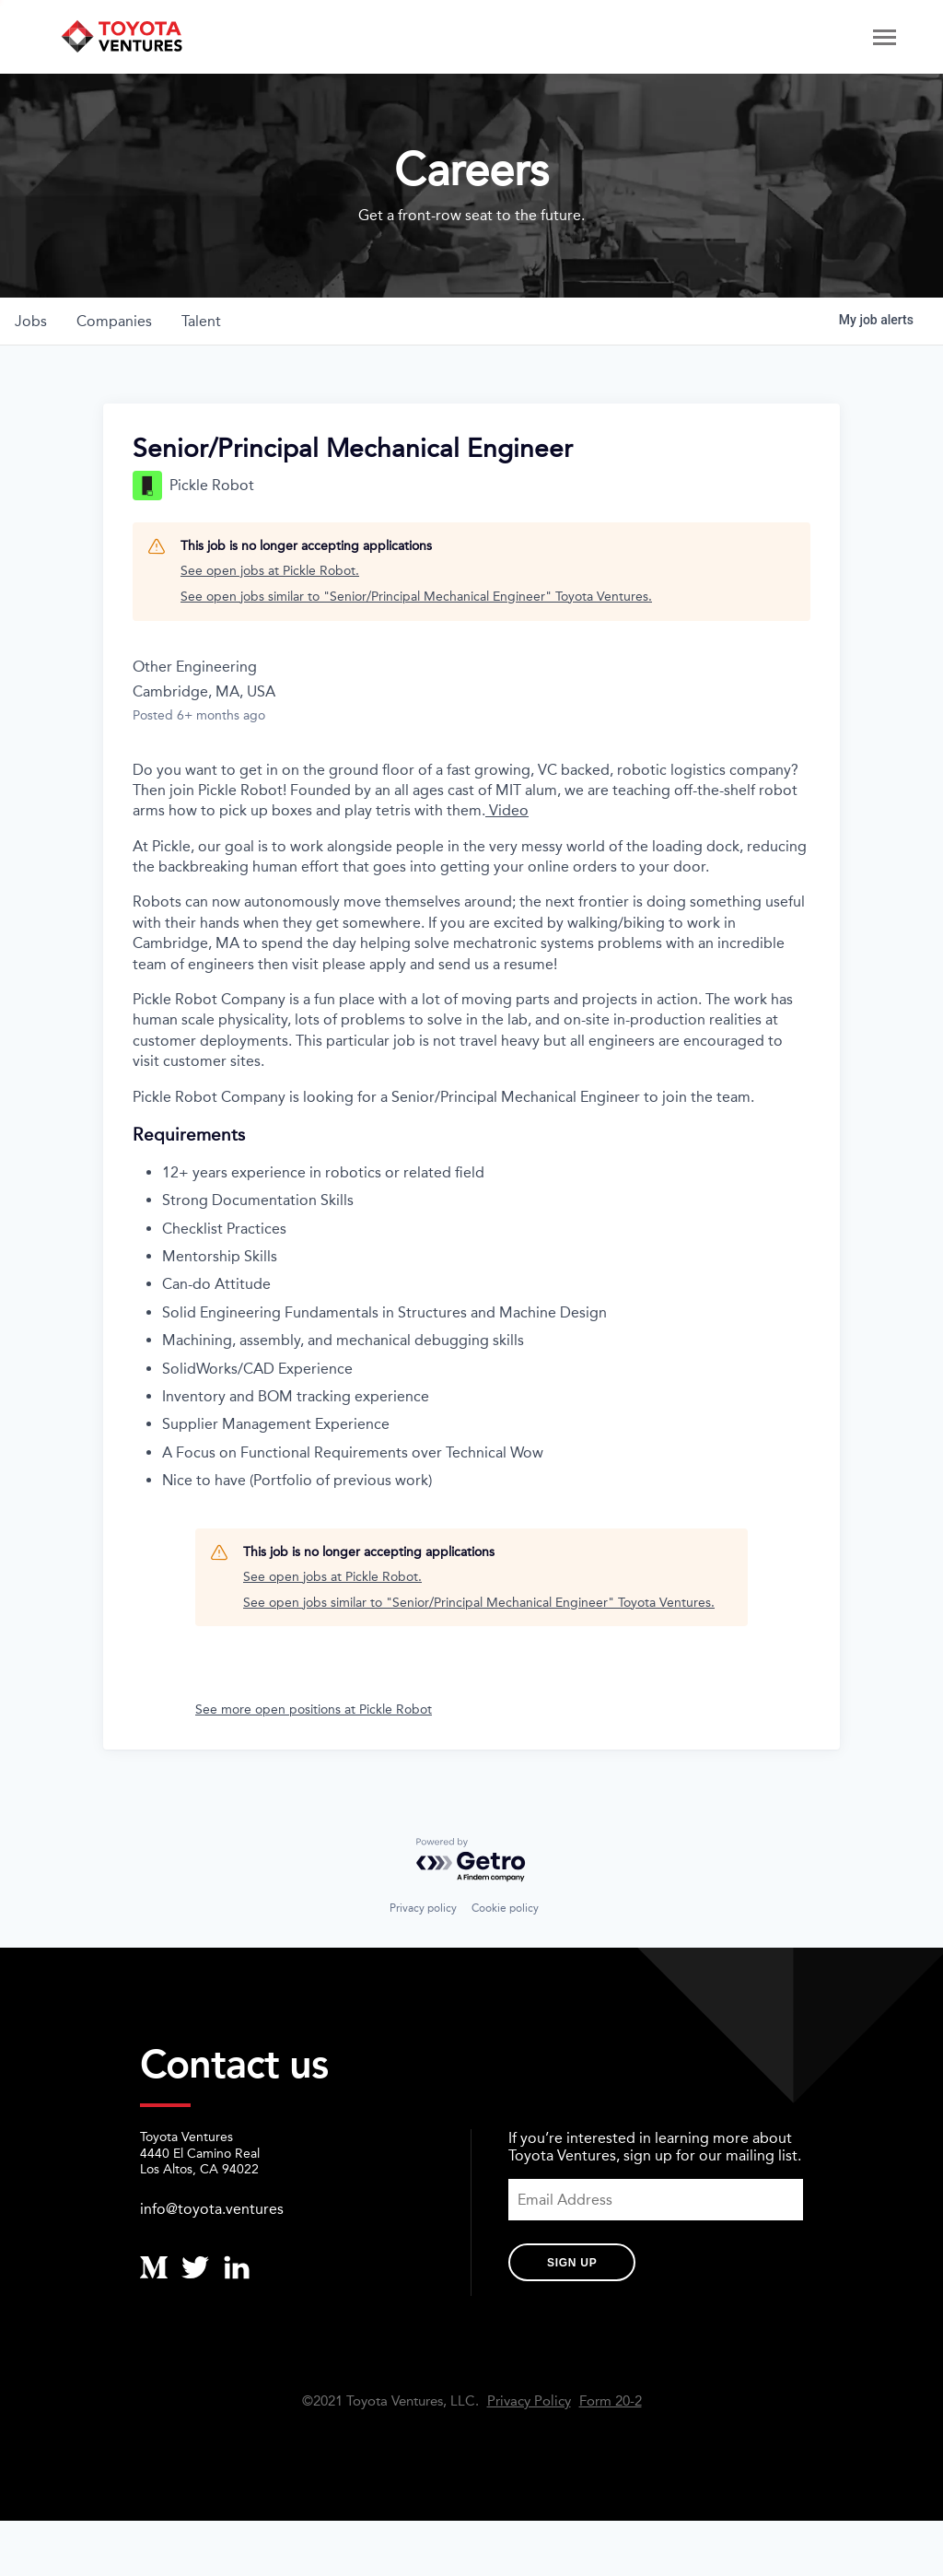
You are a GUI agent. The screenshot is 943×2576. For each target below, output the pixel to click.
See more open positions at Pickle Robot (313, 1709)
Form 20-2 (610, 2401)
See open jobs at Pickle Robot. (269, 571)
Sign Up (572, 2262)
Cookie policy (505, 1908)
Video (507, 810)
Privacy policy (423, 1908)
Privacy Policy (529, 2401)
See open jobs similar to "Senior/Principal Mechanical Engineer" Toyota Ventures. (416, 596)
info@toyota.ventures (212, 2209)
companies (114, 321)
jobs (31, 321)
